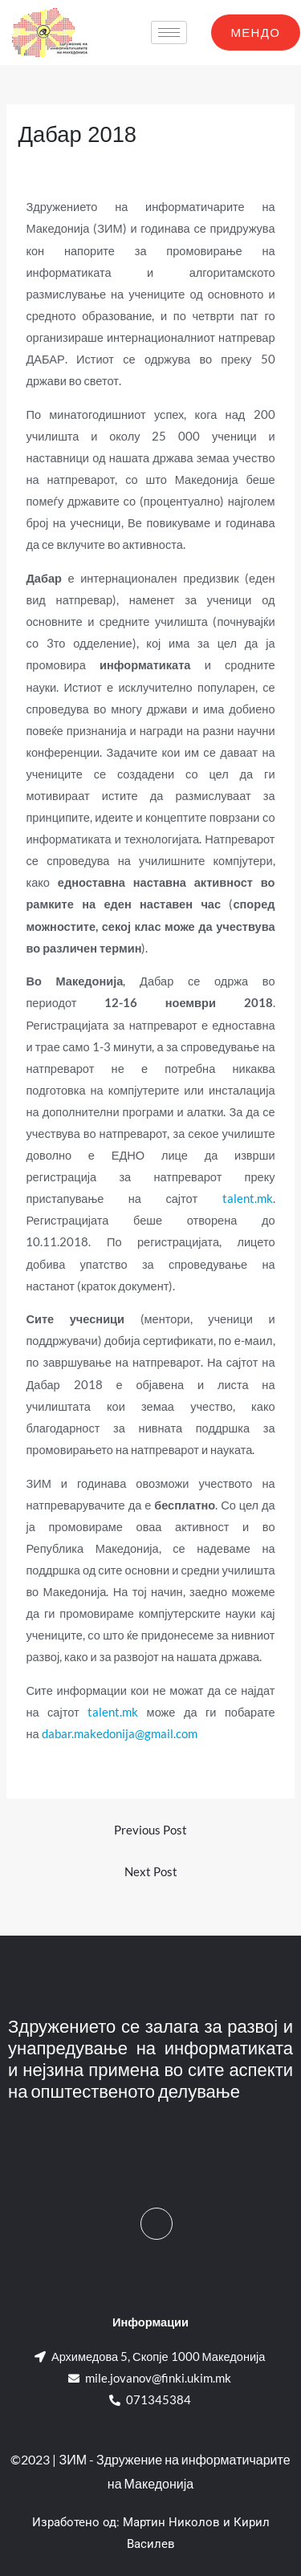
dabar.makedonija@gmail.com (119, 1734)
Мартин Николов (171, 2522)
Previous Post (150, 1830)
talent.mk (247, 1198)
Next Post (150, 1872)
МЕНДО (256, 32)
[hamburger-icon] (169, 32)
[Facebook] (156, 2224)
